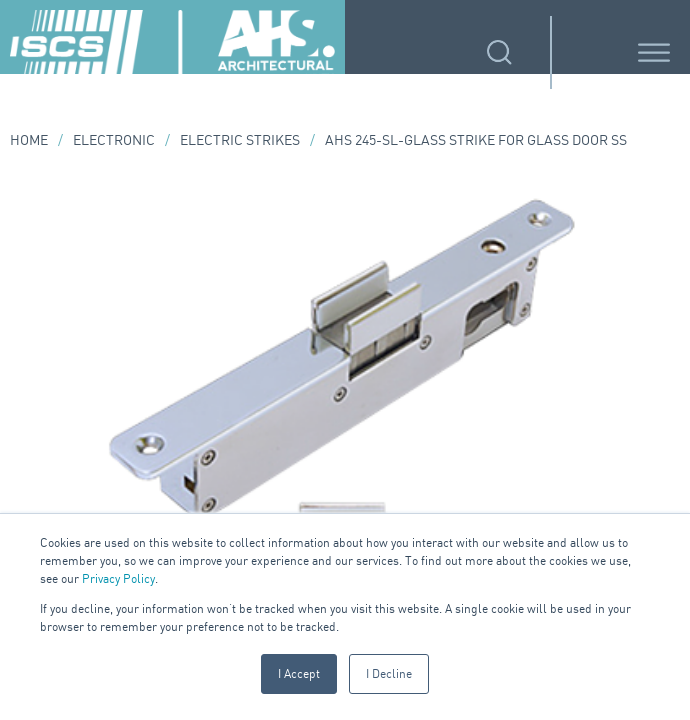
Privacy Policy (118, 578)
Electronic (114, 139)
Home (29, 139)
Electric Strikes (240, 139)
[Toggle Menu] (654, 52)
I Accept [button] (299, 673)
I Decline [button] (389, 673)
